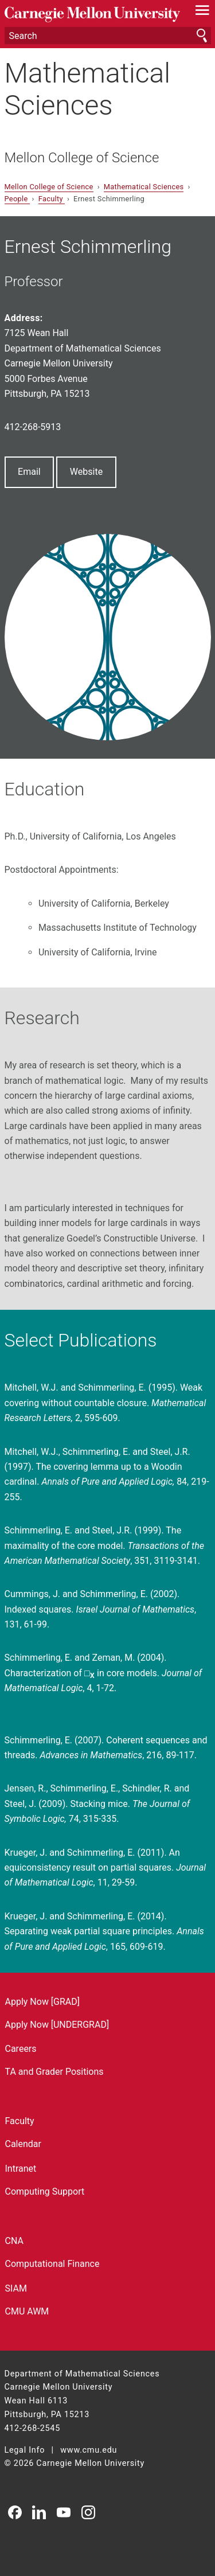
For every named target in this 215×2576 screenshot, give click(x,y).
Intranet (21, 2168)
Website (86, 471)
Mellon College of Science (82, 158)
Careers (21, 2048)
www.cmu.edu (88, 2450)
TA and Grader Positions (54, 2071)
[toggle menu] (202, 12)
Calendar (23, 2143)
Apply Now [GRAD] (42, 2001)
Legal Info (25, 2450)
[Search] (108, 35)
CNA (14, 2240)
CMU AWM (27, 2311)
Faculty (51, 198)
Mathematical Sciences (88, 88)
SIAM (16, 2288)
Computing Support (45, 2191)
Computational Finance (52, 2263)
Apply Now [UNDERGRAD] (57, 2024)
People (17, 198)
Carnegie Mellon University (92, 15)
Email (29, 471)
